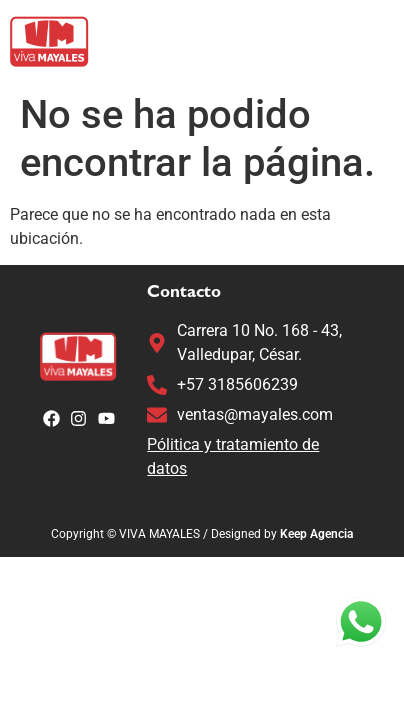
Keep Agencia (316, 534)
